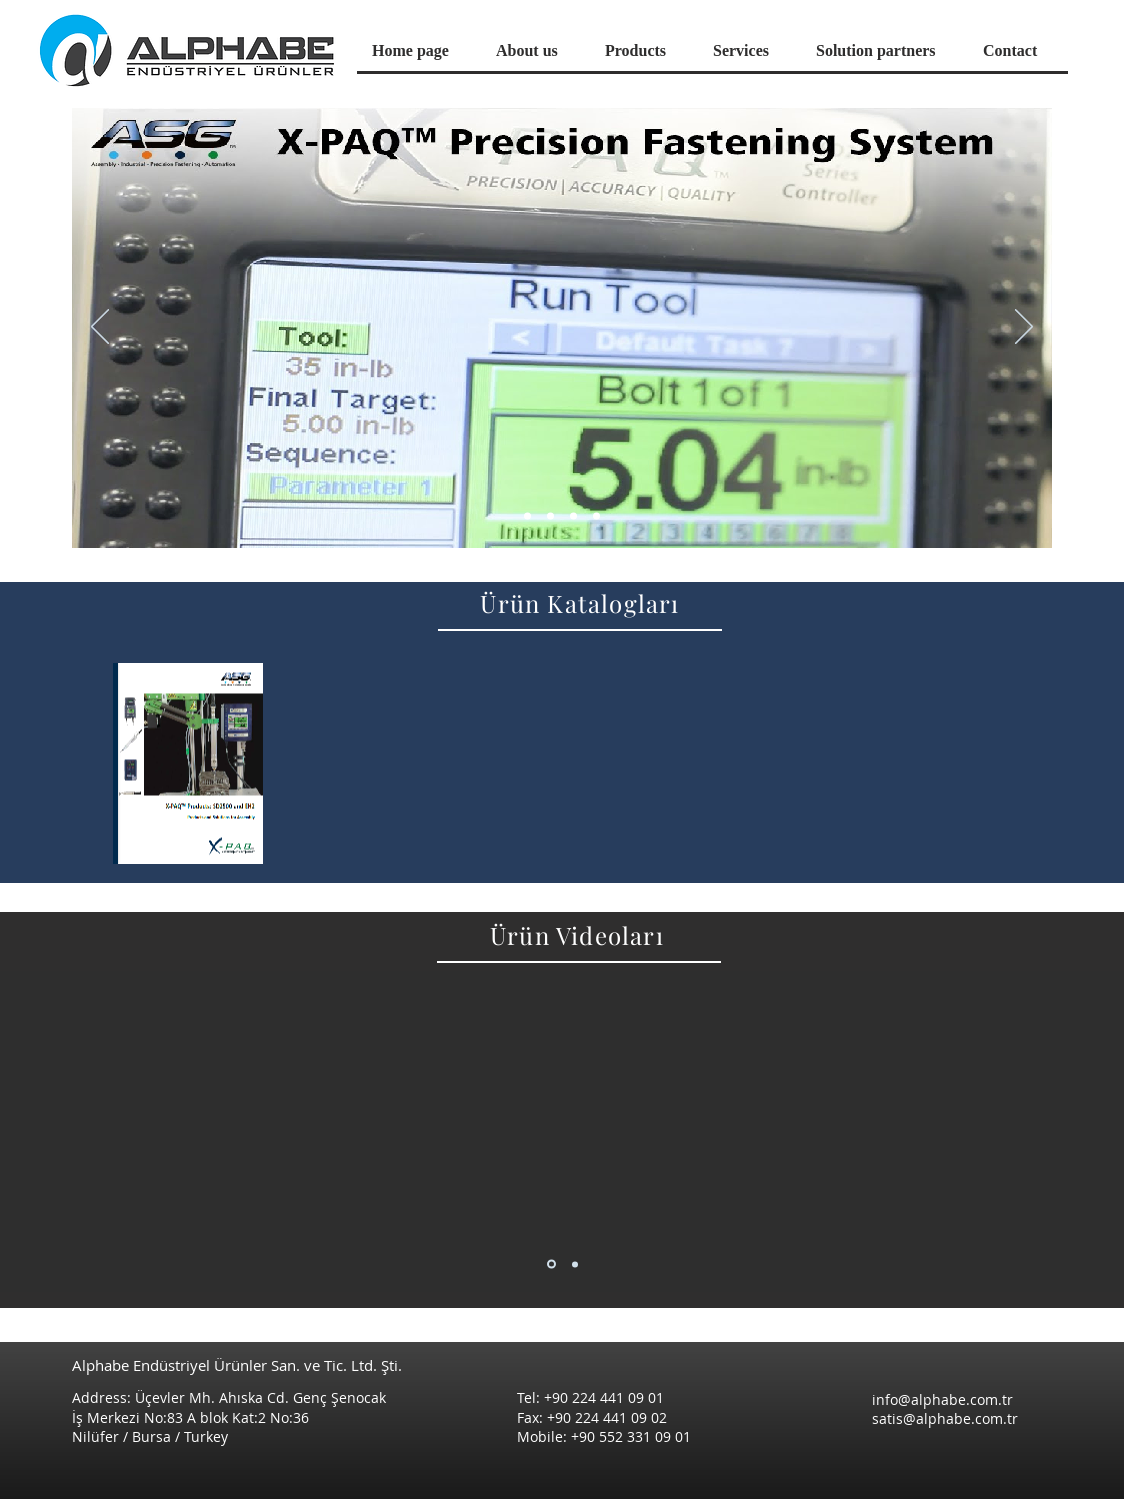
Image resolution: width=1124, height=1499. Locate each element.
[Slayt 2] (573, 516)
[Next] (1024, 328)
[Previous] (100, 328)
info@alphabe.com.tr (942, 1399)
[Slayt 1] (527, 516)
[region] (188, 763)
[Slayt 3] (550, 516)
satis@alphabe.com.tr (945, 1418)
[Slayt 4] (596, 516)
